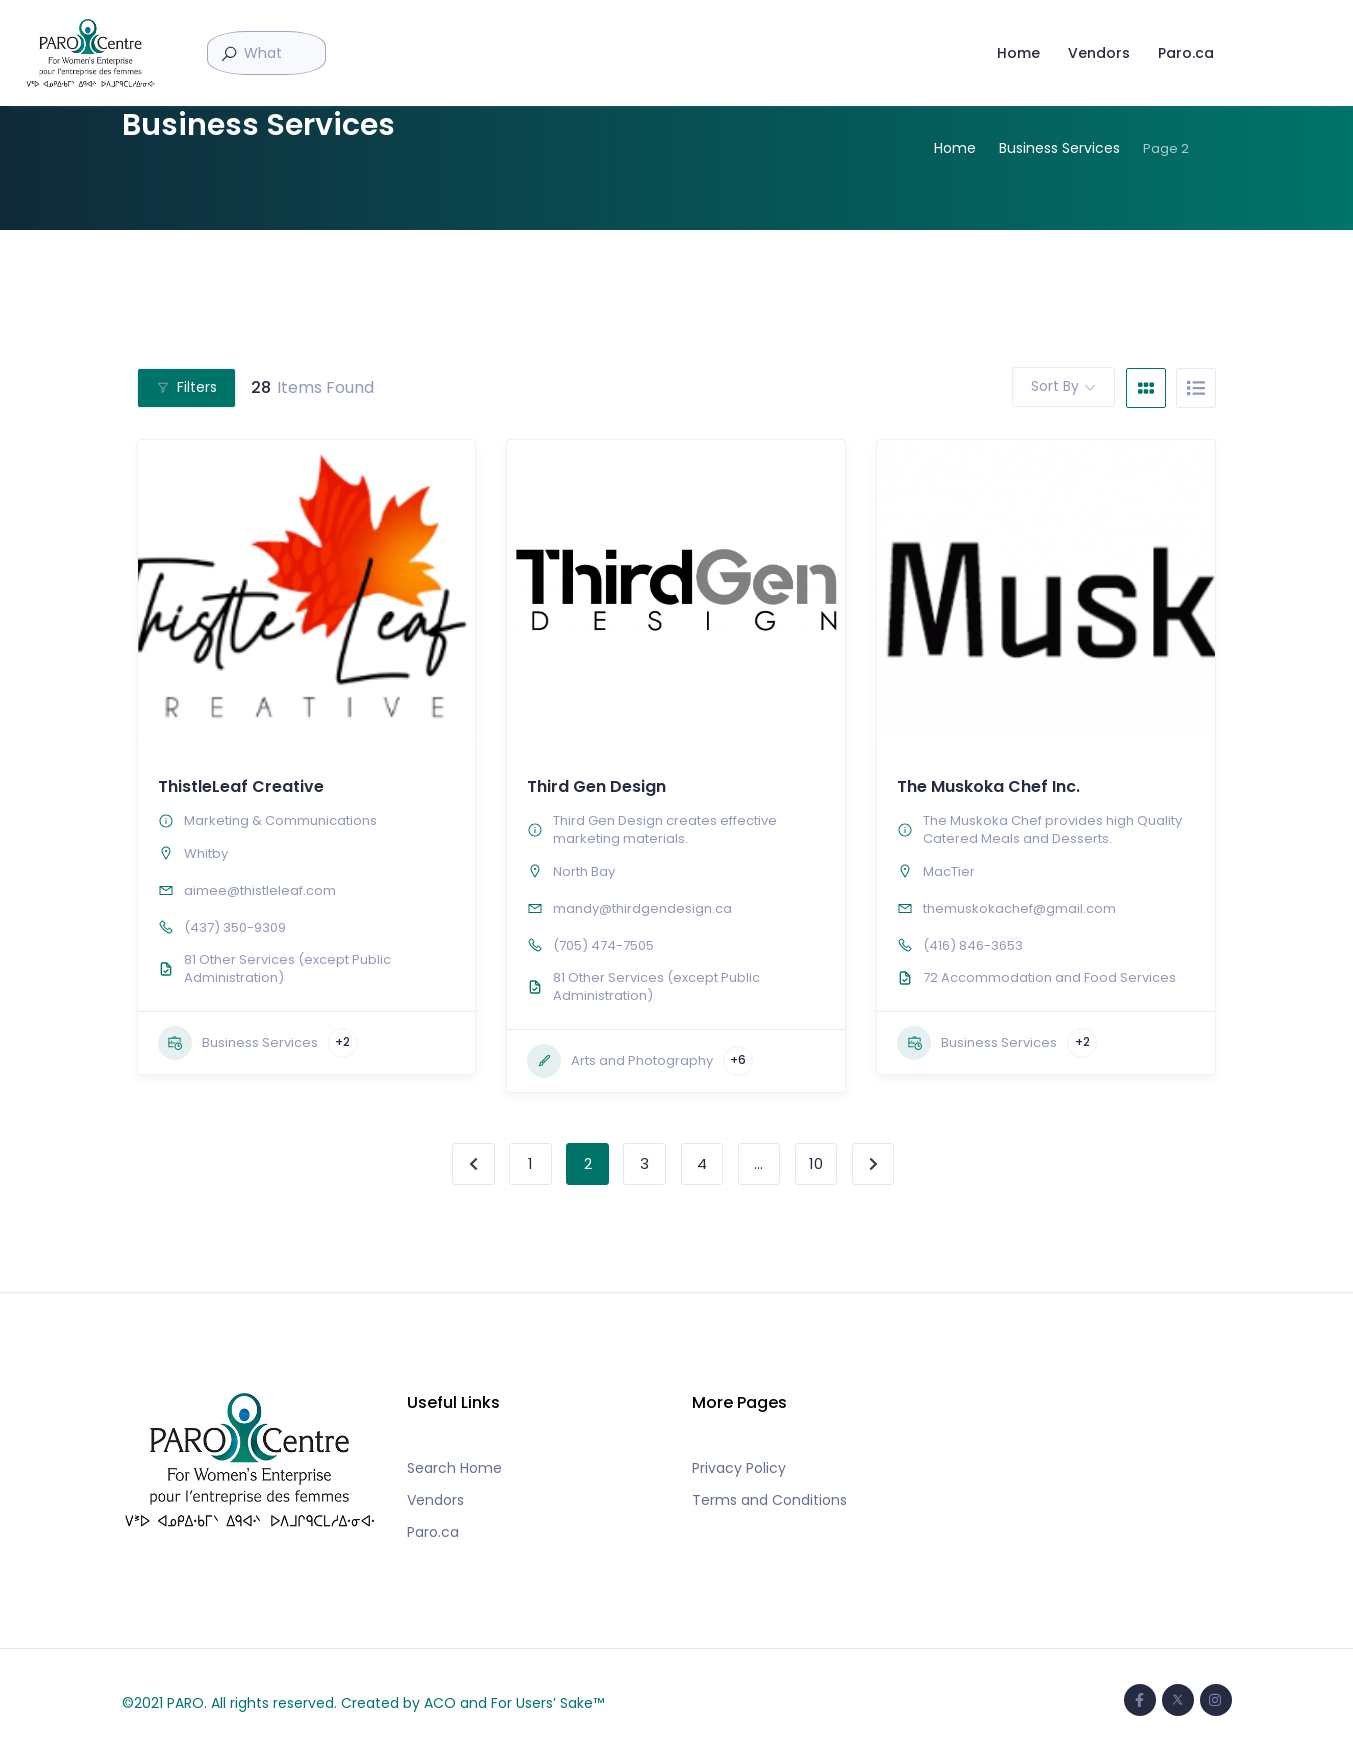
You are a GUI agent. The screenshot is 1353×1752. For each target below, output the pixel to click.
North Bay (584, 871)
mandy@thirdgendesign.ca (642, 908)
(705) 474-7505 (603, 945)
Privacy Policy (739, 1468)
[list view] (1196, 388)
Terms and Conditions (769, 1500)
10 (816, 1163)
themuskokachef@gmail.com (1019, 908)
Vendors (1094, 48)
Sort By (1055, 386)
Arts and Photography (620, 1061)
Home (1013, 48)
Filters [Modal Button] (186, 387)
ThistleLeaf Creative (241, 786)
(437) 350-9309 (235, 927)
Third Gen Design (596, 786)
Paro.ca (1181, 48)
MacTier (949, 871)
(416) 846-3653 (973, 945)
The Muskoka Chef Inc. (988, 786)
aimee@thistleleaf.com (260, 890)
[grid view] (1146, 388)
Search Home (454, 1468)
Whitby (206, 853)
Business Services (238, 1043)
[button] (301, 729)
